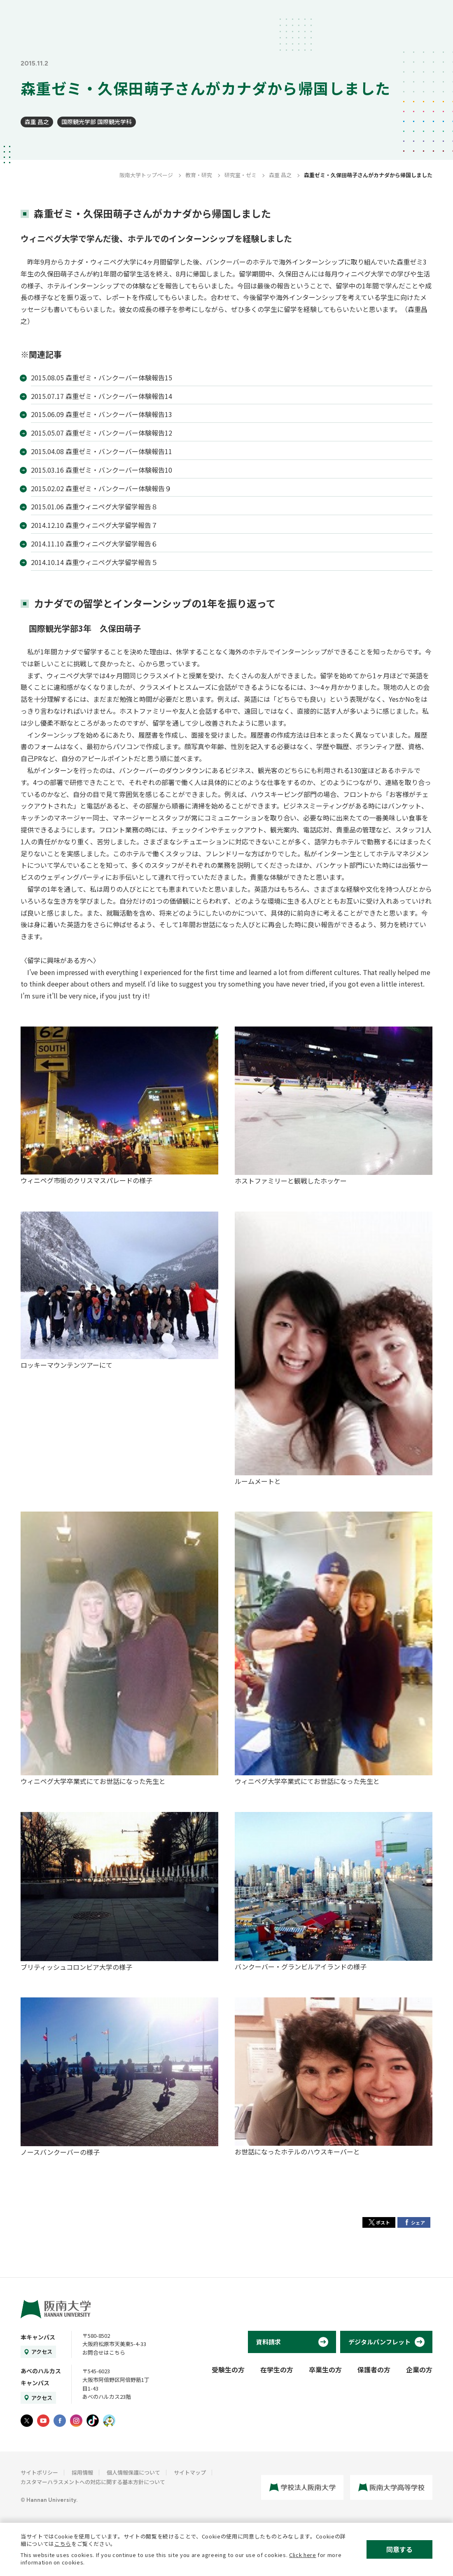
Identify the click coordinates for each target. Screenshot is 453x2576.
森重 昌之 (37, 121)
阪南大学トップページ (146, 175)
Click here (302, 2555)
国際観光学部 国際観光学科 (96, 121)
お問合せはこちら (103, 2352)
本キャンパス (38, 2337)
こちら (62, 2544)
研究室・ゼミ (240, 175)
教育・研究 (198, 175)
